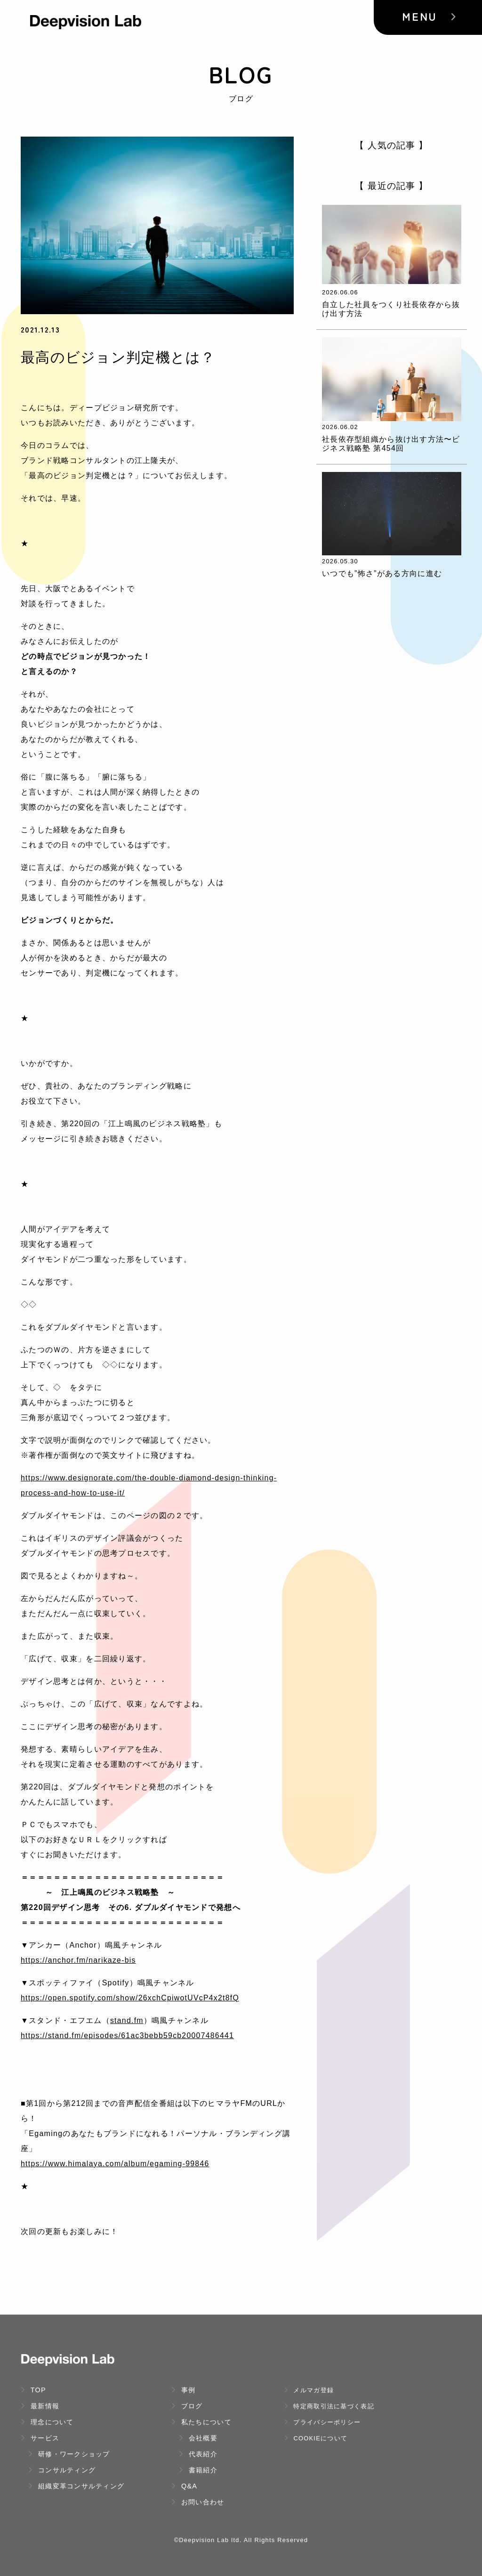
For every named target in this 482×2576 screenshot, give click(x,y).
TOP (33, 2390)
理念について (47, 2422)
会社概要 (198, 2438)
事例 (183, 2390)
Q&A (184, 2486)
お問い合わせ (198, 2502)
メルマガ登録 (309, 2390)
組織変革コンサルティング (76, 2486)
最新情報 (40, 2406)
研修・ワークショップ (69, 2454)
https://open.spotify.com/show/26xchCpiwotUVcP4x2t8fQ (131, 1998)
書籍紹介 (198, 2470)
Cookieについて (315, 2438)
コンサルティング (62, 2470)
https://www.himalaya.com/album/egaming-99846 (116, 2164)
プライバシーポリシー (322, 2422)
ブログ (187, 2406)
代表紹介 (198, 2454)
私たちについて (201, 2422)
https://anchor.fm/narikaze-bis (79, 1960)
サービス (40, 2438)
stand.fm (127, 2020)
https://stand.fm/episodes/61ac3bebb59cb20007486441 (128, 2036)
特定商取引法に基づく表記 (329, 2406)
